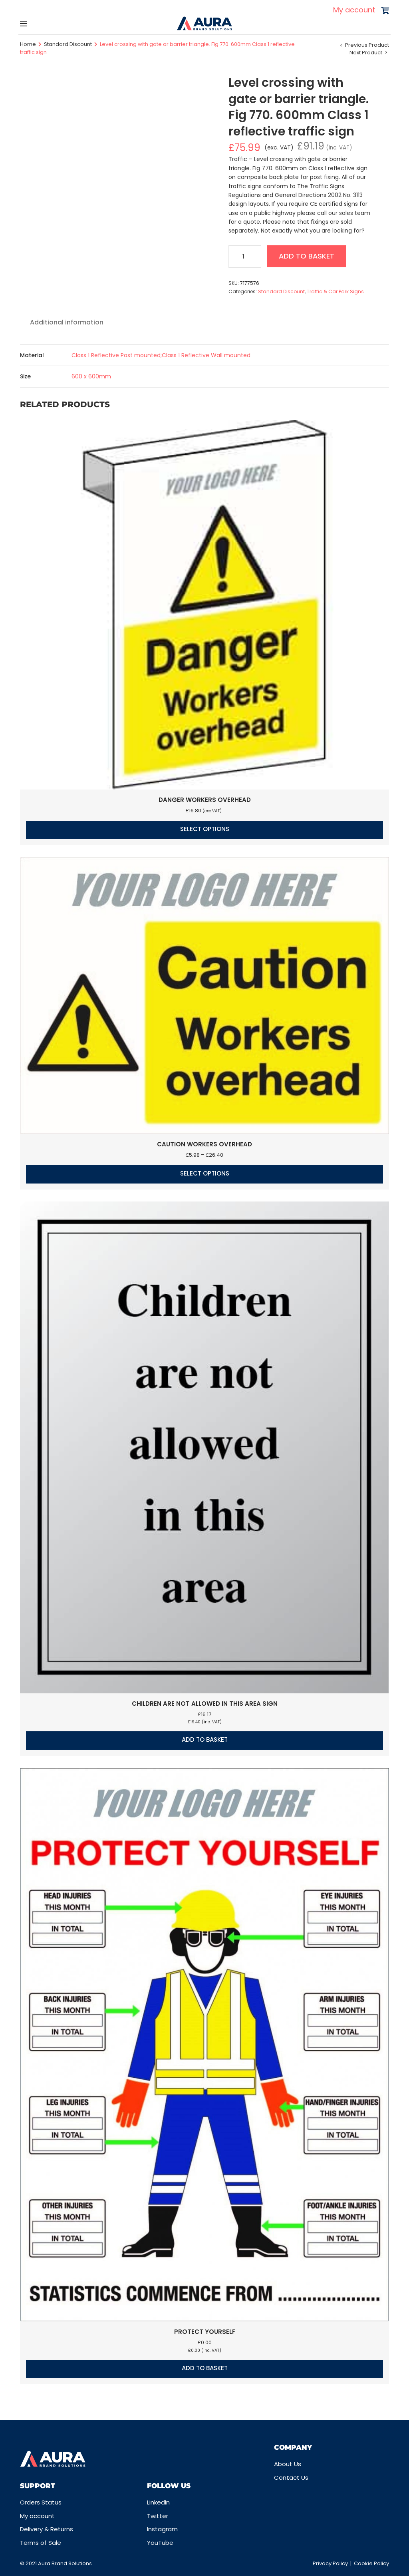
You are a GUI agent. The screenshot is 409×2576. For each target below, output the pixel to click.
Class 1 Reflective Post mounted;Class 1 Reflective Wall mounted (160, 355)
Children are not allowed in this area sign (205, 1703)
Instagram (162, 2529)
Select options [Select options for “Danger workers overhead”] (204, 829)
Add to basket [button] (205, 1739)
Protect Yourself (204, 2331)
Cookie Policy (371, 2563)
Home (28, 44)
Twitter (157, 2516)
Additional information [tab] (66, 322)
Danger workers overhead (205, 800)
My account (354, 10)
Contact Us (291, 2477)
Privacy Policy (330, 2563)
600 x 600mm (91, 376)
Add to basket (307, 256)
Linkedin (158, 2502)
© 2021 (29, 2563)
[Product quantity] (245, 256)
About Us (287, 2464)
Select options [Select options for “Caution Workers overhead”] (204, 1173)
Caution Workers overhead (204, 1144)
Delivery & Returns (46, 2529)
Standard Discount (68, 44)
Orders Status (41, 2502)
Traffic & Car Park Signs (335, 291)
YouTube (160, 2542)
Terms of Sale (40, 2542)
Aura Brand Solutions (65, 2563)
